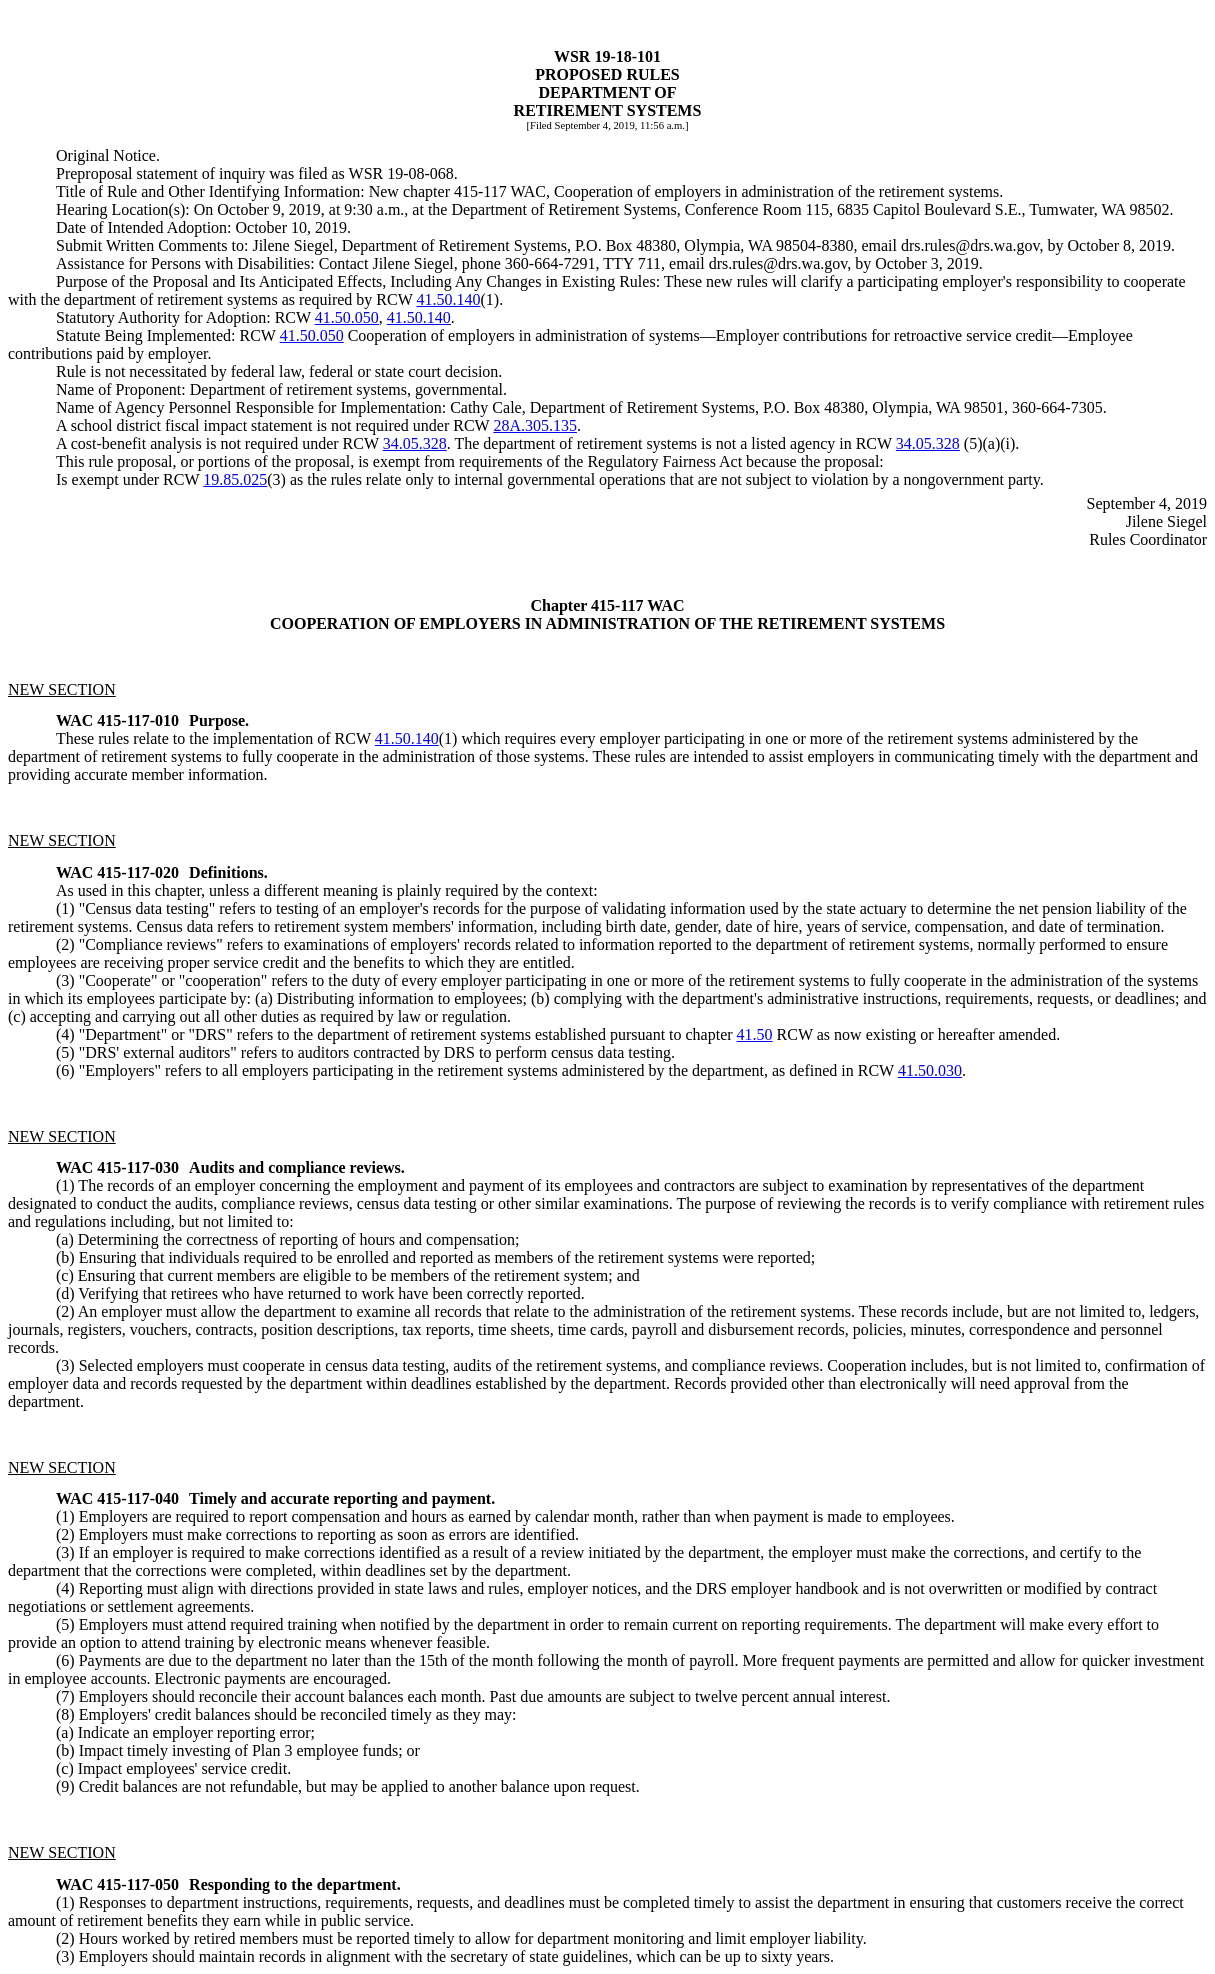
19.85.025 (235, 479)
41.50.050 (347, 317)
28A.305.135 (535, 425)
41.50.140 (449, 299)
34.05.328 (415, 443)
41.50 (755, 1034)
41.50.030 (930, 1070)
